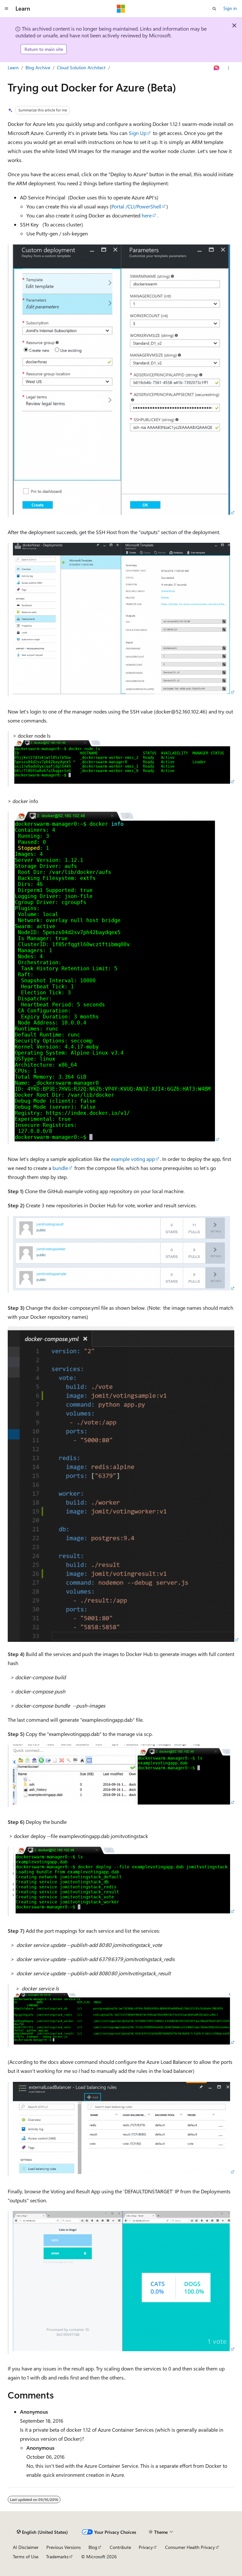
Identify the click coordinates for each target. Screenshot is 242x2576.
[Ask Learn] (216, 68)
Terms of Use (25, 2556)
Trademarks (57, 2556)
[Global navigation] (6, 8)
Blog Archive (37, 67)
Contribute (120, 2547)
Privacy (146, 2547)
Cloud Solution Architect (81, 67)
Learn (13, 67)
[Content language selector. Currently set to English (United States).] (42, 2532)
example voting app (133, 1158)
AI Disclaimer (26, 2547)
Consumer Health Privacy (190, 2547)
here (147, 215)
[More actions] (228, 68)
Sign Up (137, 132)
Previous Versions (63, 2547)
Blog (92, 2547)
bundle (60, 1167)
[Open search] (214, 8)
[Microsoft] (121, 9)
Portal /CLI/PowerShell (136, 206)
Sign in (230, 8)
